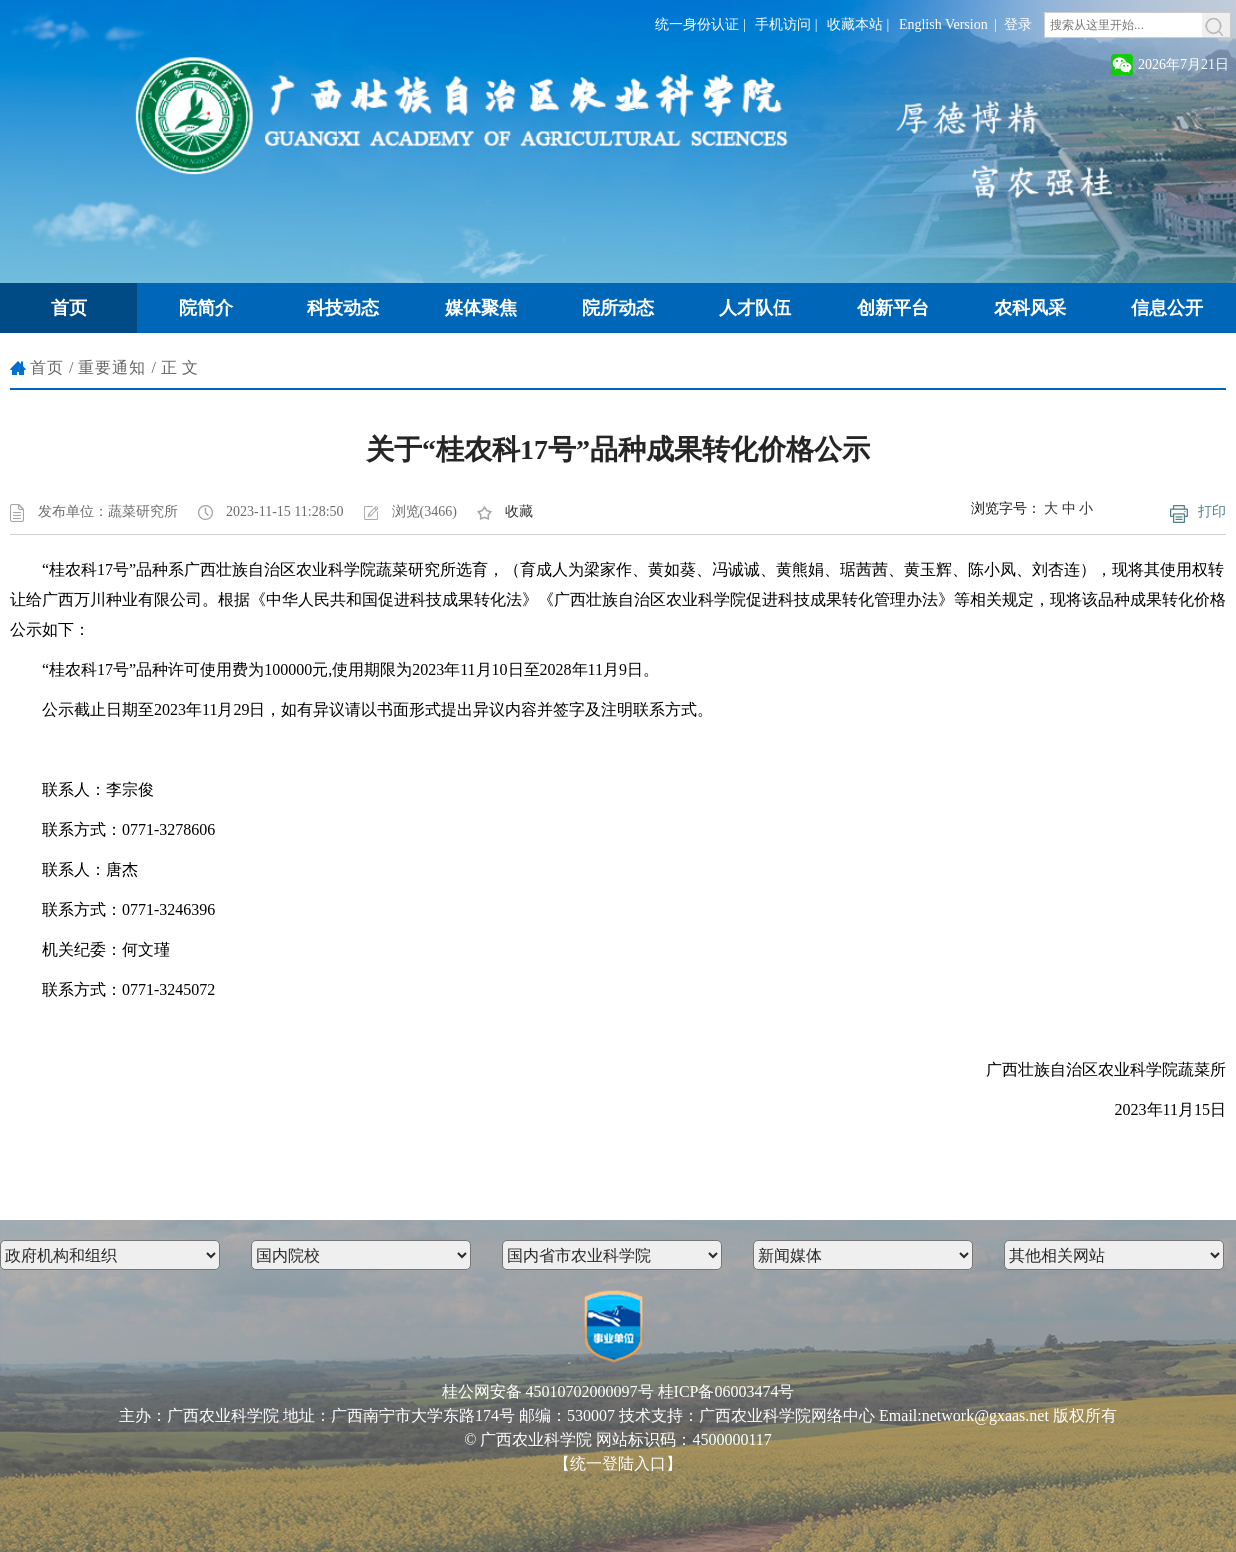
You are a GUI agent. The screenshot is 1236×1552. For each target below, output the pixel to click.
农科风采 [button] (1030, 308)
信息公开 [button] (1167, 308)
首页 (47, 367)
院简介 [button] (206, 308)
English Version (943, 24)
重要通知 (112, 367)
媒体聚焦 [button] (481, 308)
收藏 (519, 511)
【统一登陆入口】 (618, 1463)
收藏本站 (855, 24)
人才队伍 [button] (755, 308)
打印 (1212, 511)
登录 (1018, 24)
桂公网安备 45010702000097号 (548, 1391)
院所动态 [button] (618, 308)
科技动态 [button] (343, 308)
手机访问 (783, 24)
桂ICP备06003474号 (726, 1391)
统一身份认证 (697, 24)
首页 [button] (69, 308)
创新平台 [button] (893, 308)
